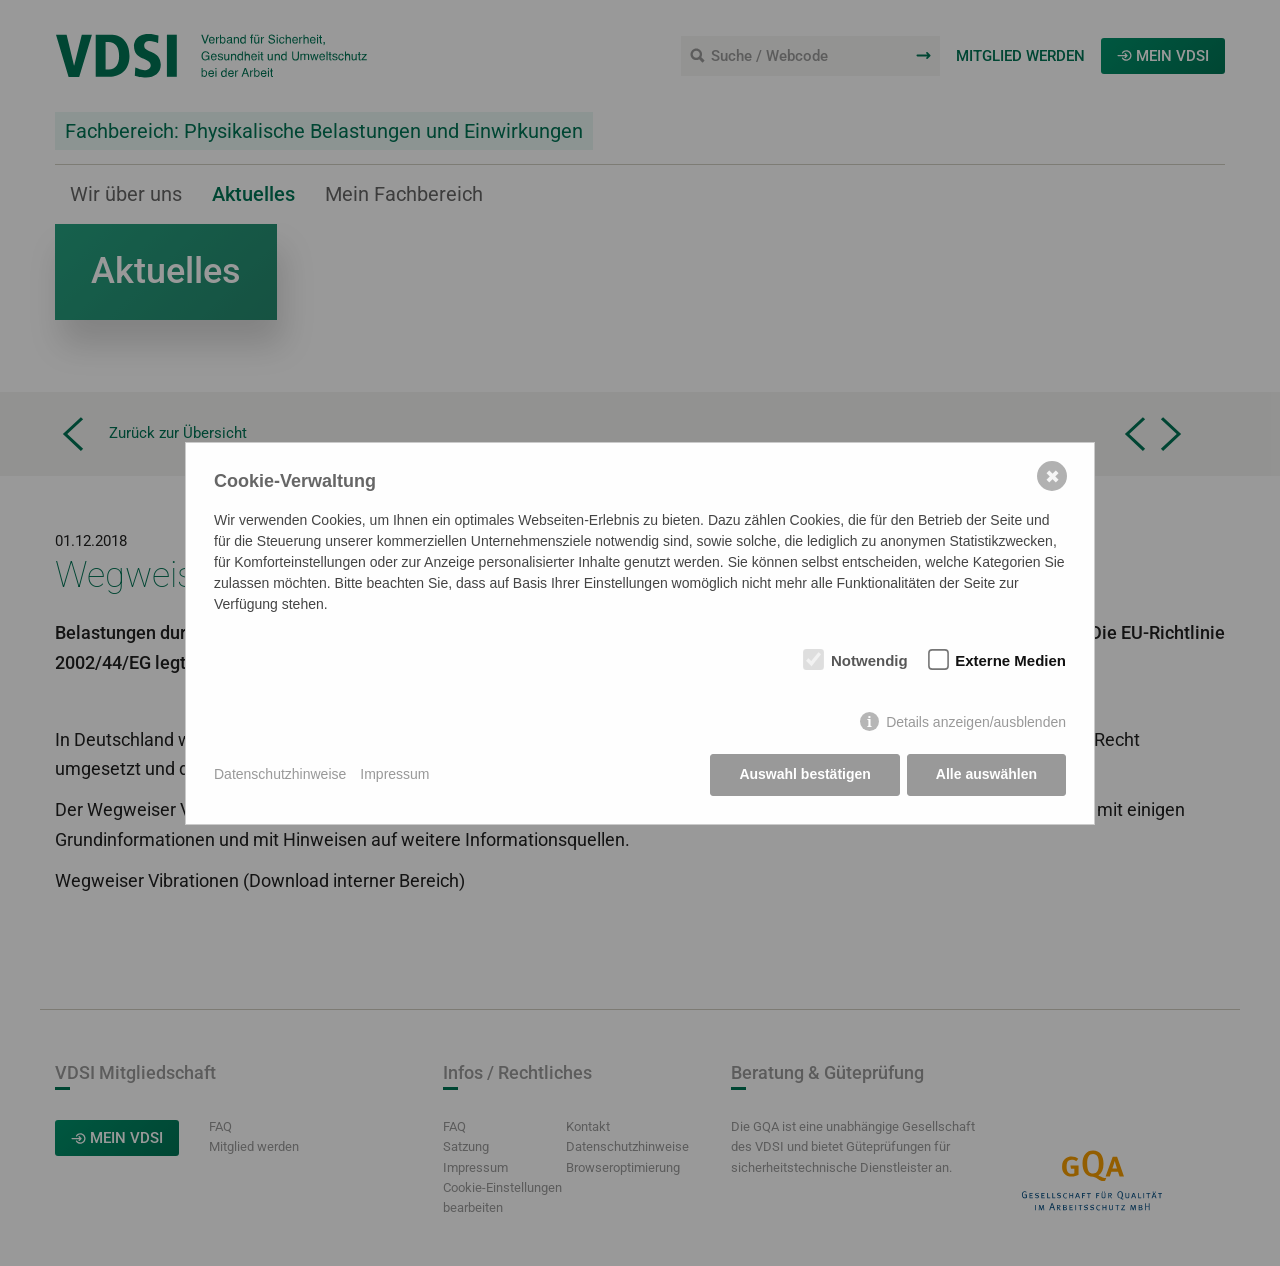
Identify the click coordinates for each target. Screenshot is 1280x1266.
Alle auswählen (986, 774)
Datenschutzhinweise (280, 774)
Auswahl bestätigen (804, 774)
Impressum (394, 774)
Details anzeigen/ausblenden (976, 722)
